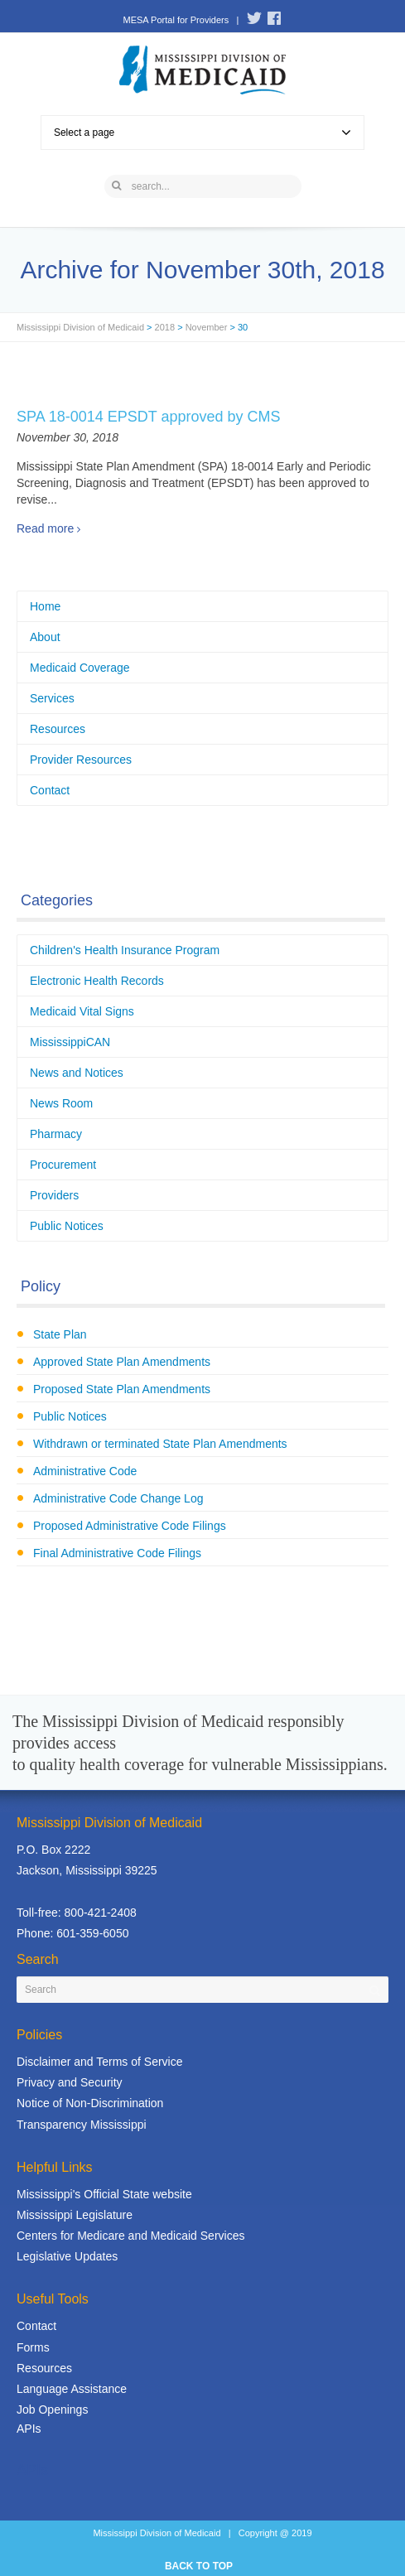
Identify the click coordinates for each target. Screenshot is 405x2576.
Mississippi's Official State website (104, 2194)
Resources (57, 729)
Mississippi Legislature (75, 2214)
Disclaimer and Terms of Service (99, 2061)
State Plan (60, 1334)
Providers (54, 1195)
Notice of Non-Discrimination (90, 2103)
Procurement (63, 1164)
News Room (61, 1103)
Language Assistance (72, 2388)
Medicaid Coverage (80, 667)
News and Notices (76, 1072)
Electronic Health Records (97, 980)
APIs (29, 2428)
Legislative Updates (67, 2256)
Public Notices (67, 1226)
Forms (33, 2347)
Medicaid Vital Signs (82, 1011)
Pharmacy (56, 1134)
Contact (50, 790)
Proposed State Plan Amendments (121, 1389)
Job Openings (52, 2409)
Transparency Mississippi (82, 2124)
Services (52, 698)
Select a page (202, 132)
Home (45, 606)
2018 (165, 327)
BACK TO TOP (199, 2566)
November (207, 327)
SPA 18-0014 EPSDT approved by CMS (149, 416)
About (45, 637)
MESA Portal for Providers (176, 20)
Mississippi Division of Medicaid (80, 327)
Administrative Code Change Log (118, 1498)
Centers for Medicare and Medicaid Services (130, 2235)
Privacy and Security (70, 2082)
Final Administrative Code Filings (117, 1553)
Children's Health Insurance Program (124, 950)
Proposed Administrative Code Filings (129, 1525)
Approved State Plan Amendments (121, 1361)
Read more (45, 528)
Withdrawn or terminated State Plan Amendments (160, 1443)
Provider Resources (81, 759)
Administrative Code (85, 1471)
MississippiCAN (70, 1042)
